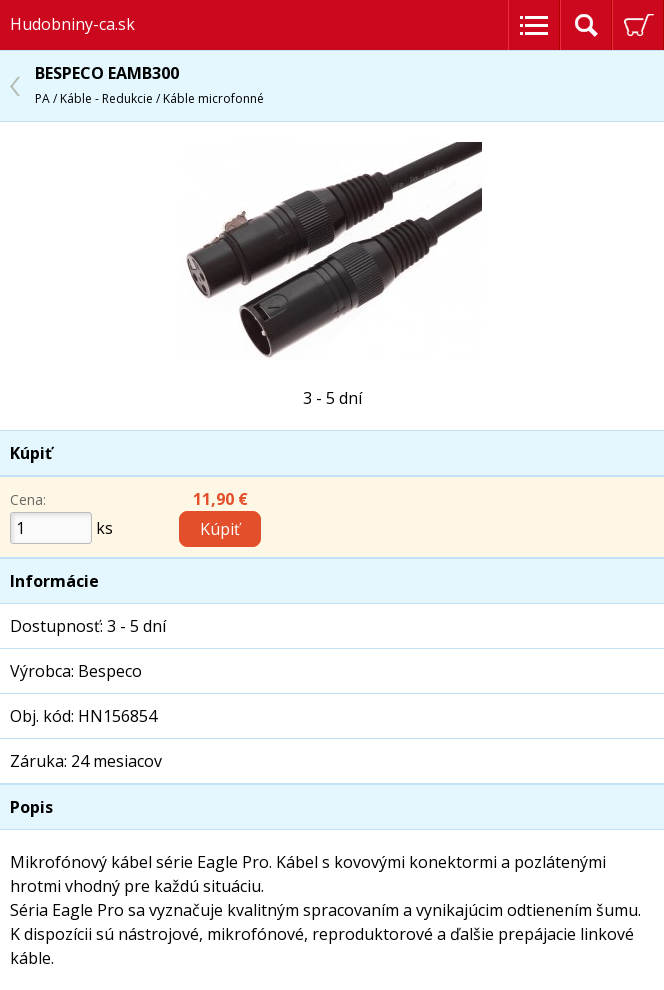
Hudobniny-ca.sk (72, 24)
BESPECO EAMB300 (149, 84)
